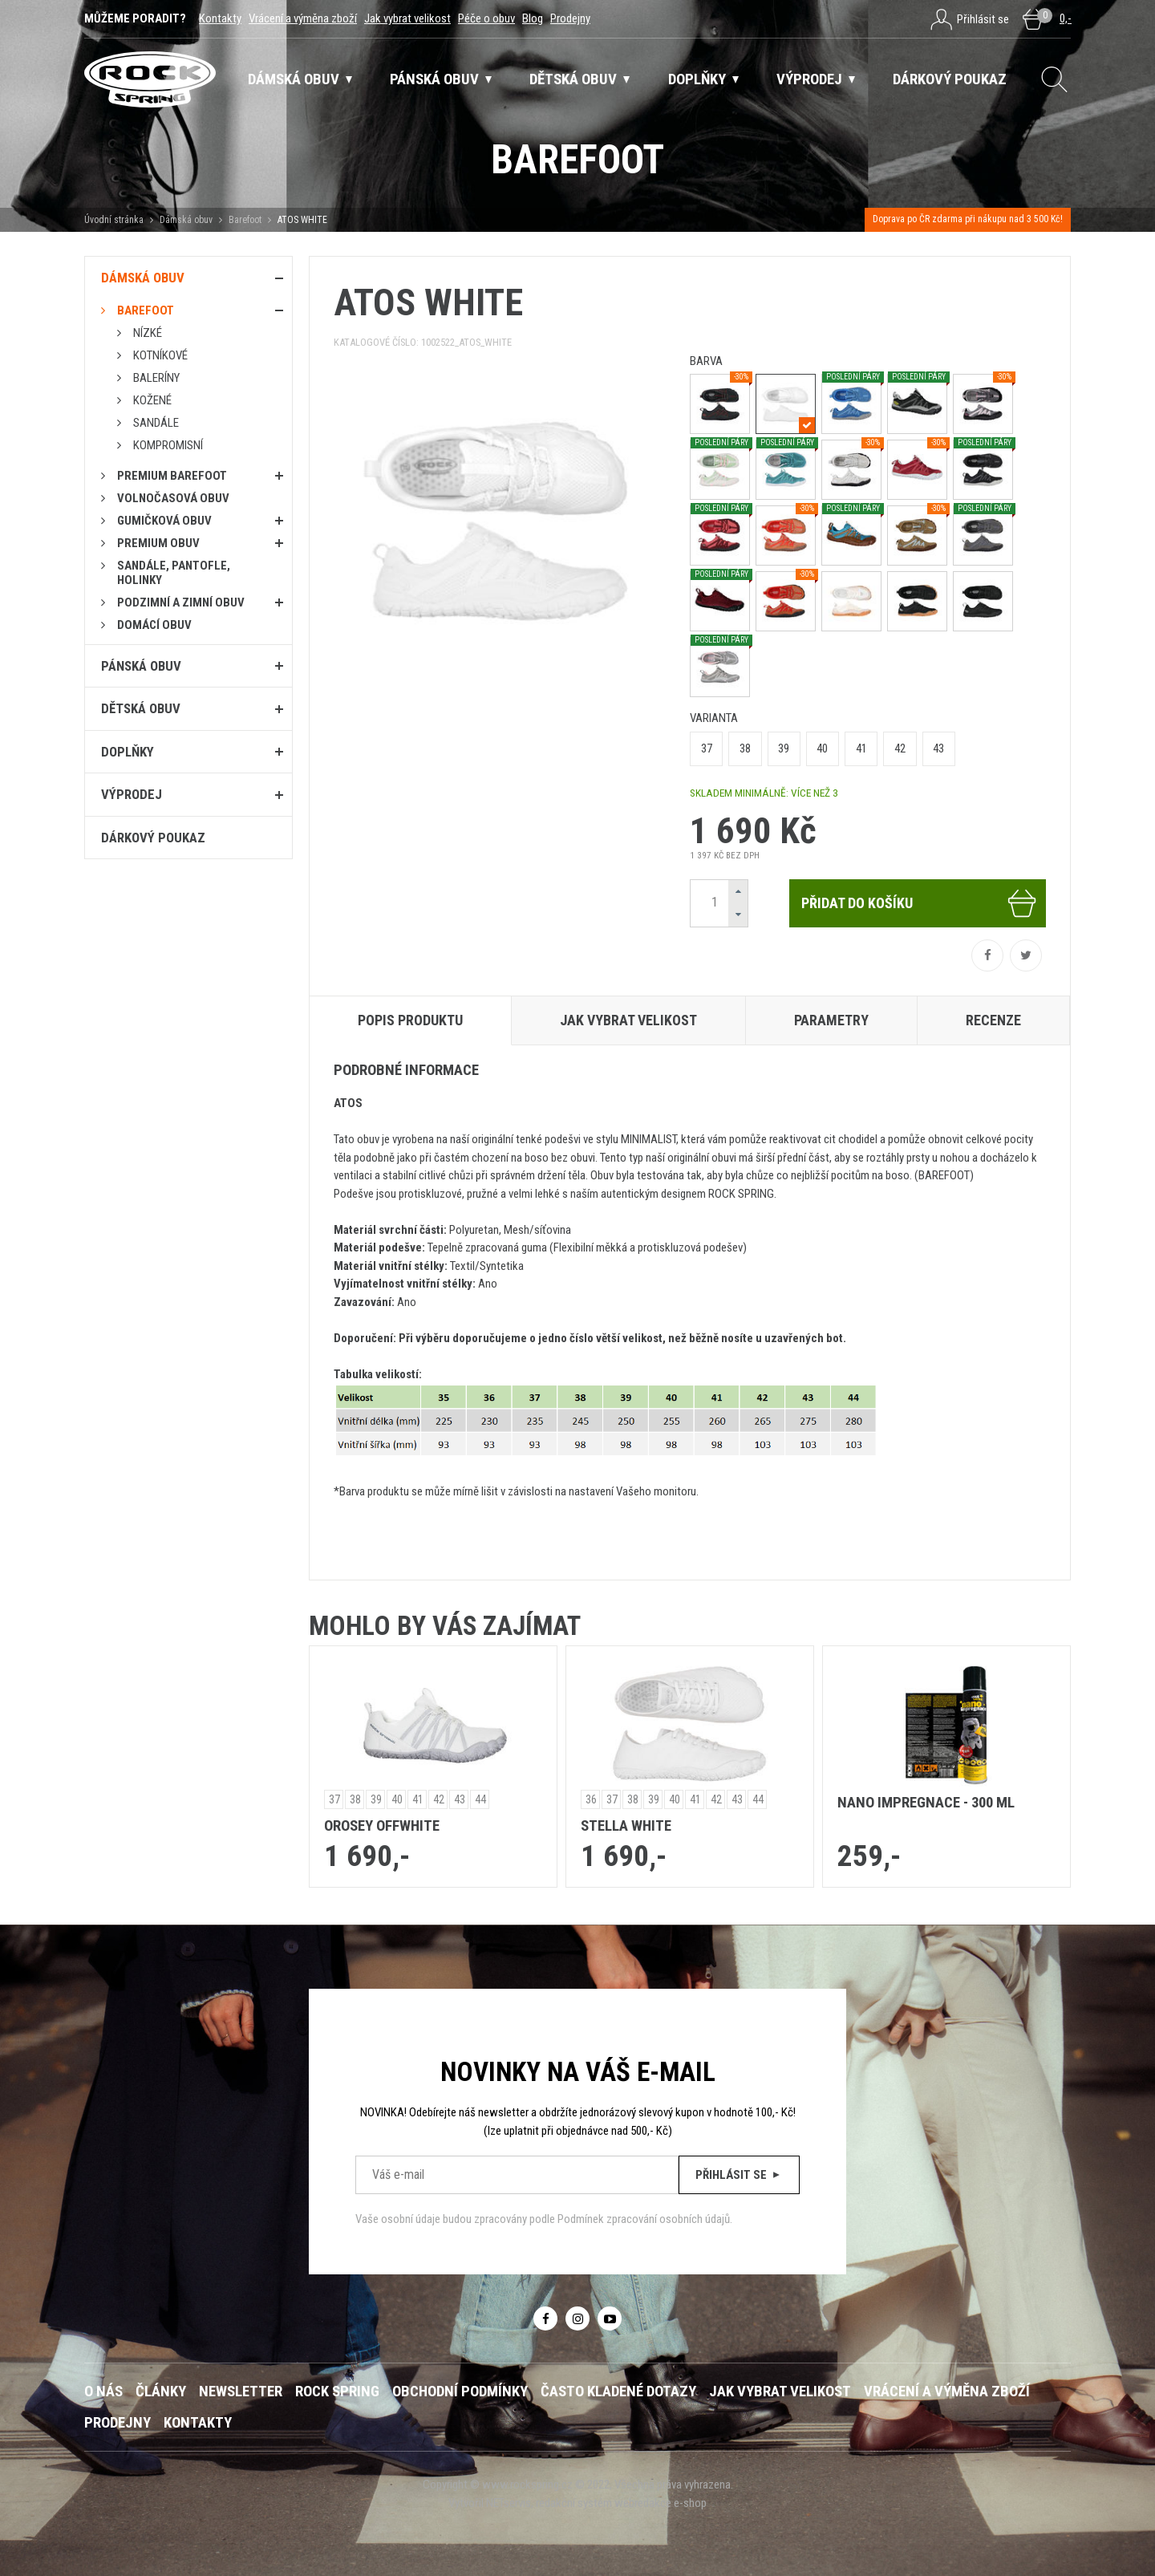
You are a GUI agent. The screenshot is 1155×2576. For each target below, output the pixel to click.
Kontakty (220, 18)
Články (161, 2391)
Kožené (152, 400)
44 (480, 1799)
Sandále (156, 423)
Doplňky (127, 752)
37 (706, 748)
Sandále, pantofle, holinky (173, 572)
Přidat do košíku (919, 903)
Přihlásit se (739, 2175)
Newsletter (240, 2391)
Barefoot (245, 219)
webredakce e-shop (660, 2503)
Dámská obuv (187, 219)
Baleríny (156, 378)
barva (706, 361)
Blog (532, 18)
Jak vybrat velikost (407, 18)
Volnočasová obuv (173, 498)
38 (745, 748)
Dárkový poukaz (153, 838)
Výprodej (131, 794)
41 (861, 748)
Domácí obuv (154, 625)
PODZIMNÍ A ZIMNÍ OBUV (181, 602)
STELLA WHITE (626, 1826)
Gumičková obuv (164, 520)
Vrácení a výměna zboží (303, 18)
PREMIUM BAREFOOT (172, 476)
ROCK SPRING (337, 2391)
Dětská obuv (140, 708)
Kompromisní (168, 445)
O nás (103, 2391)
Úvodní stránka (114, 219)
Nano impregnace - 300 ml (926, 1802)
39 (783, 748)
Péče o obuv (486, 18)
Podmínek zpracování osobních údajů (643, 2219)
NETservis (508, 2503)
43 (938, 748)
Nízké (147, 333)
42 (900, 748)
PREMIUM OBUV (158, 543)
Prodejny (570, 18)
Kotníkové (160, 355)
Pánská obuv (141, 666)
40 (822, 748)
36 (591, 1799)
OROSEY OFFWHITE (382, 1826)
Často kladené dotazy (618, 2391)
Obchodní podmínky (460, 2391)
